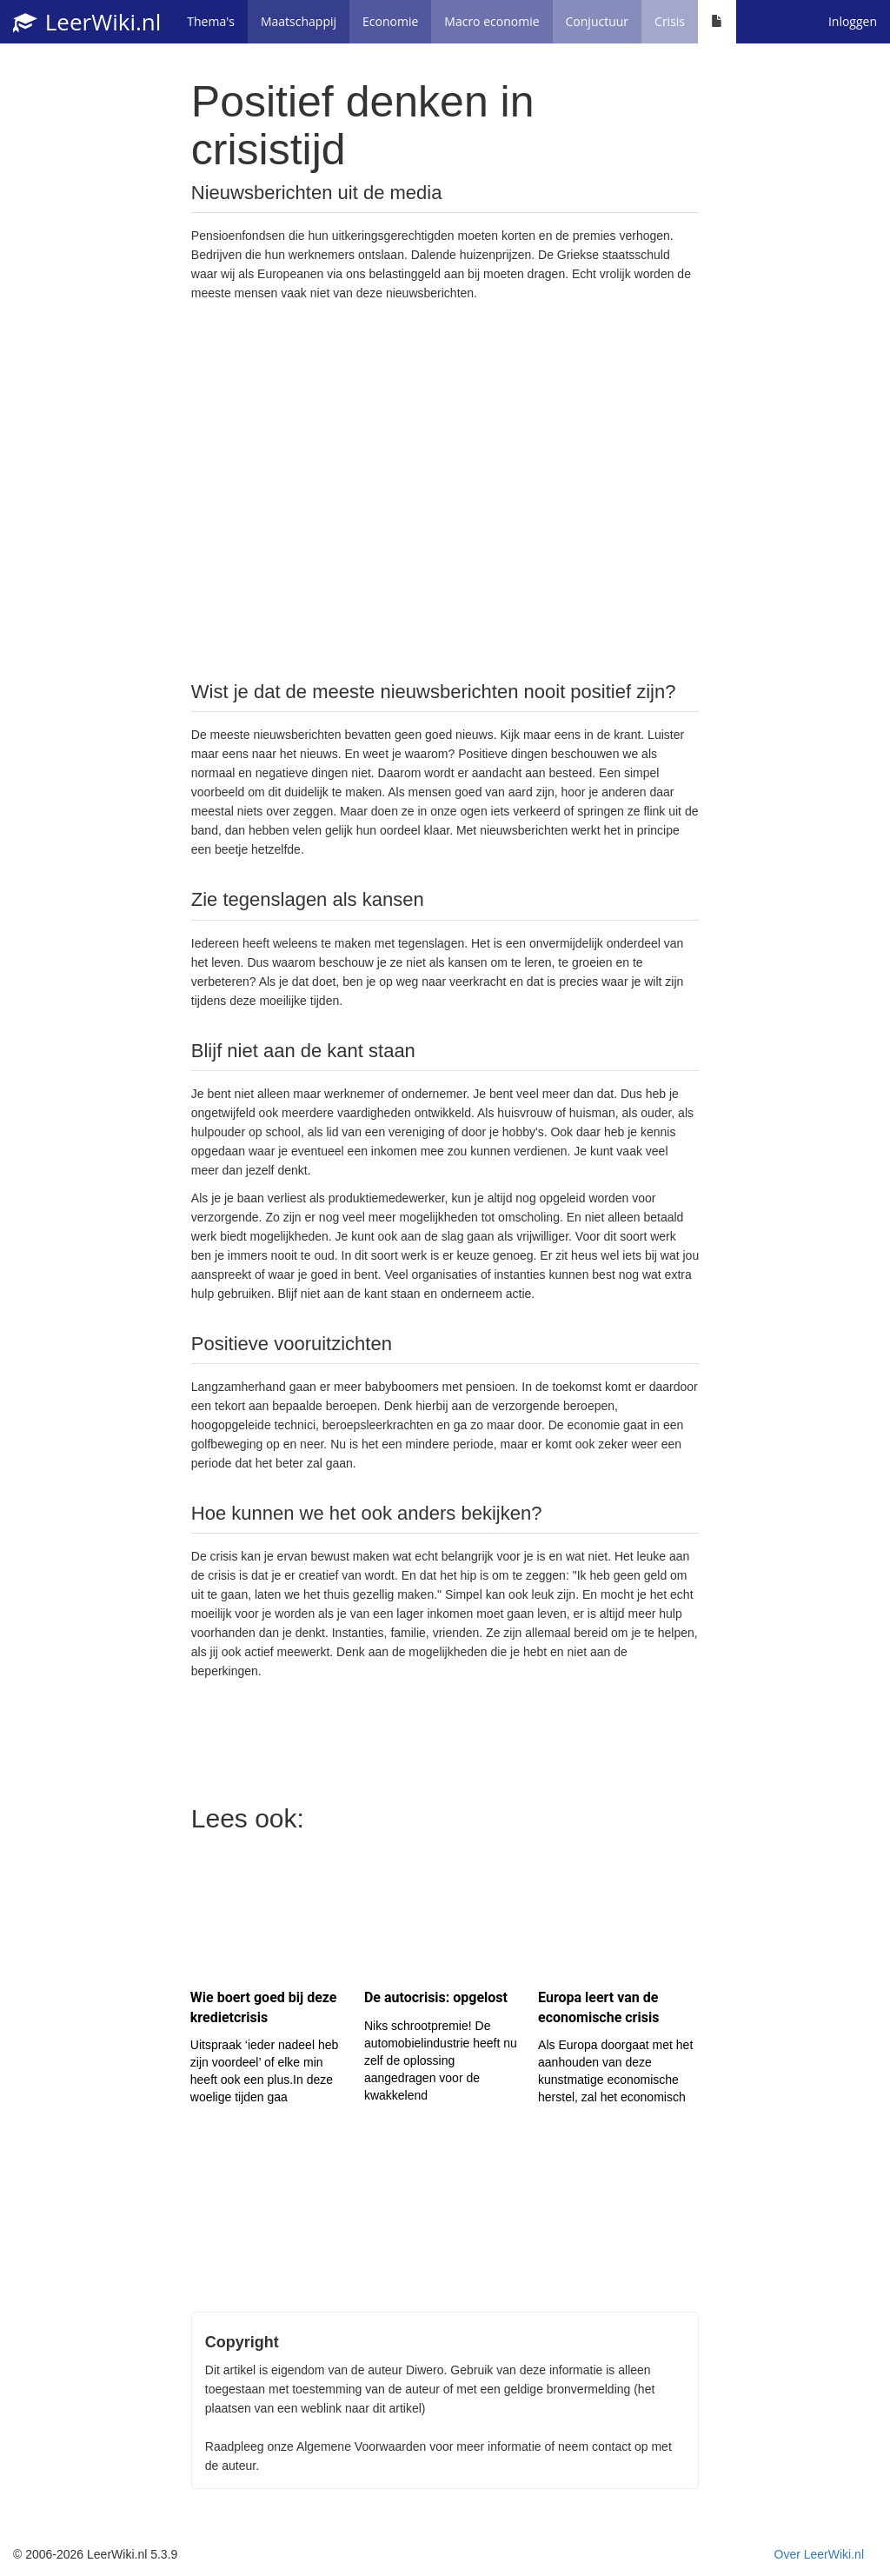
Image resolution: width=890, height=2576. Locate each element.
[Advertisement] (445, 489)
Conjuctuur (597, 21)
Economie (390, 21)
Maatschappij (298, 21)
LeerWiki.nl (87, 21)
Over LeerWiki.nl (819, 2554)
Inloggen (852, 21)
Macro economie (491, 21)
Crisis (669, 21)
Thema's (211, 21)
